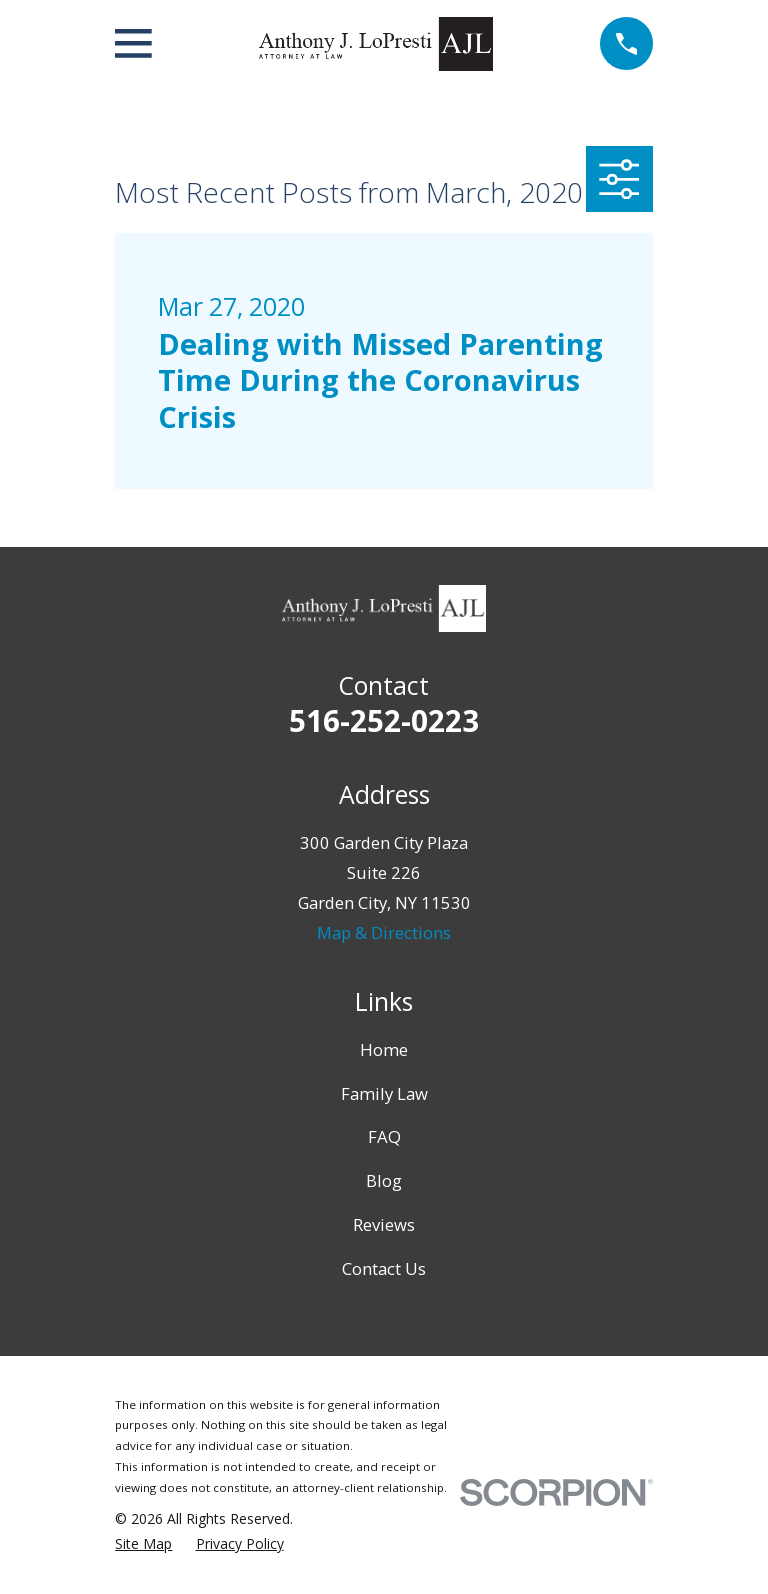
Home (384, 1049)
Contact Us (384, 1268)
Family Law (384, 1093)
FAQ (384, 1136)
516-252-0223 (384, 720)
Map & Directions (384, 932)
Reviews (384, 1224)
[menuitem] (143, 1543)
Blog (384, 1180)
